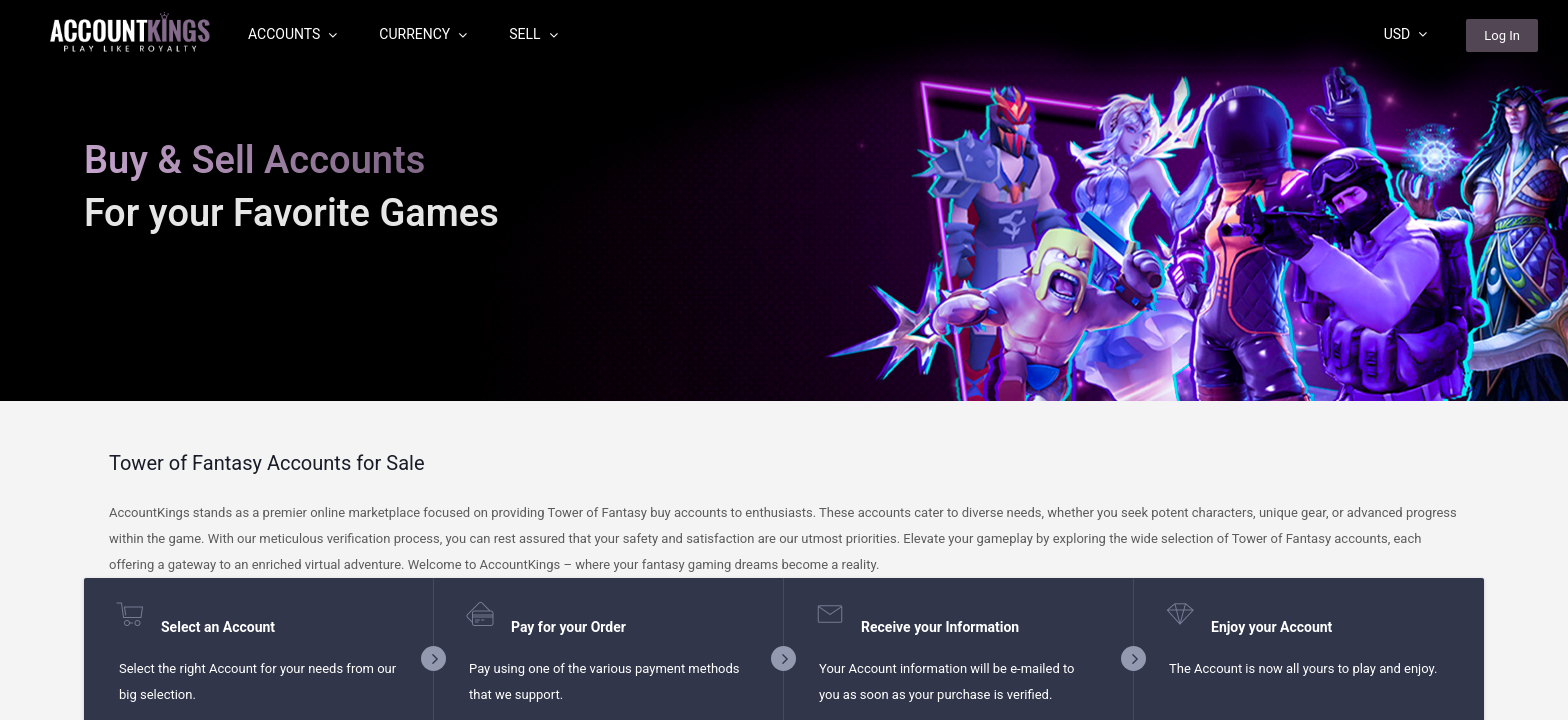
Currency (423, 34)
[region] (784, 360)
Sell (533, 34)
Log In (1502, 35)
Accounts (292, 34)
